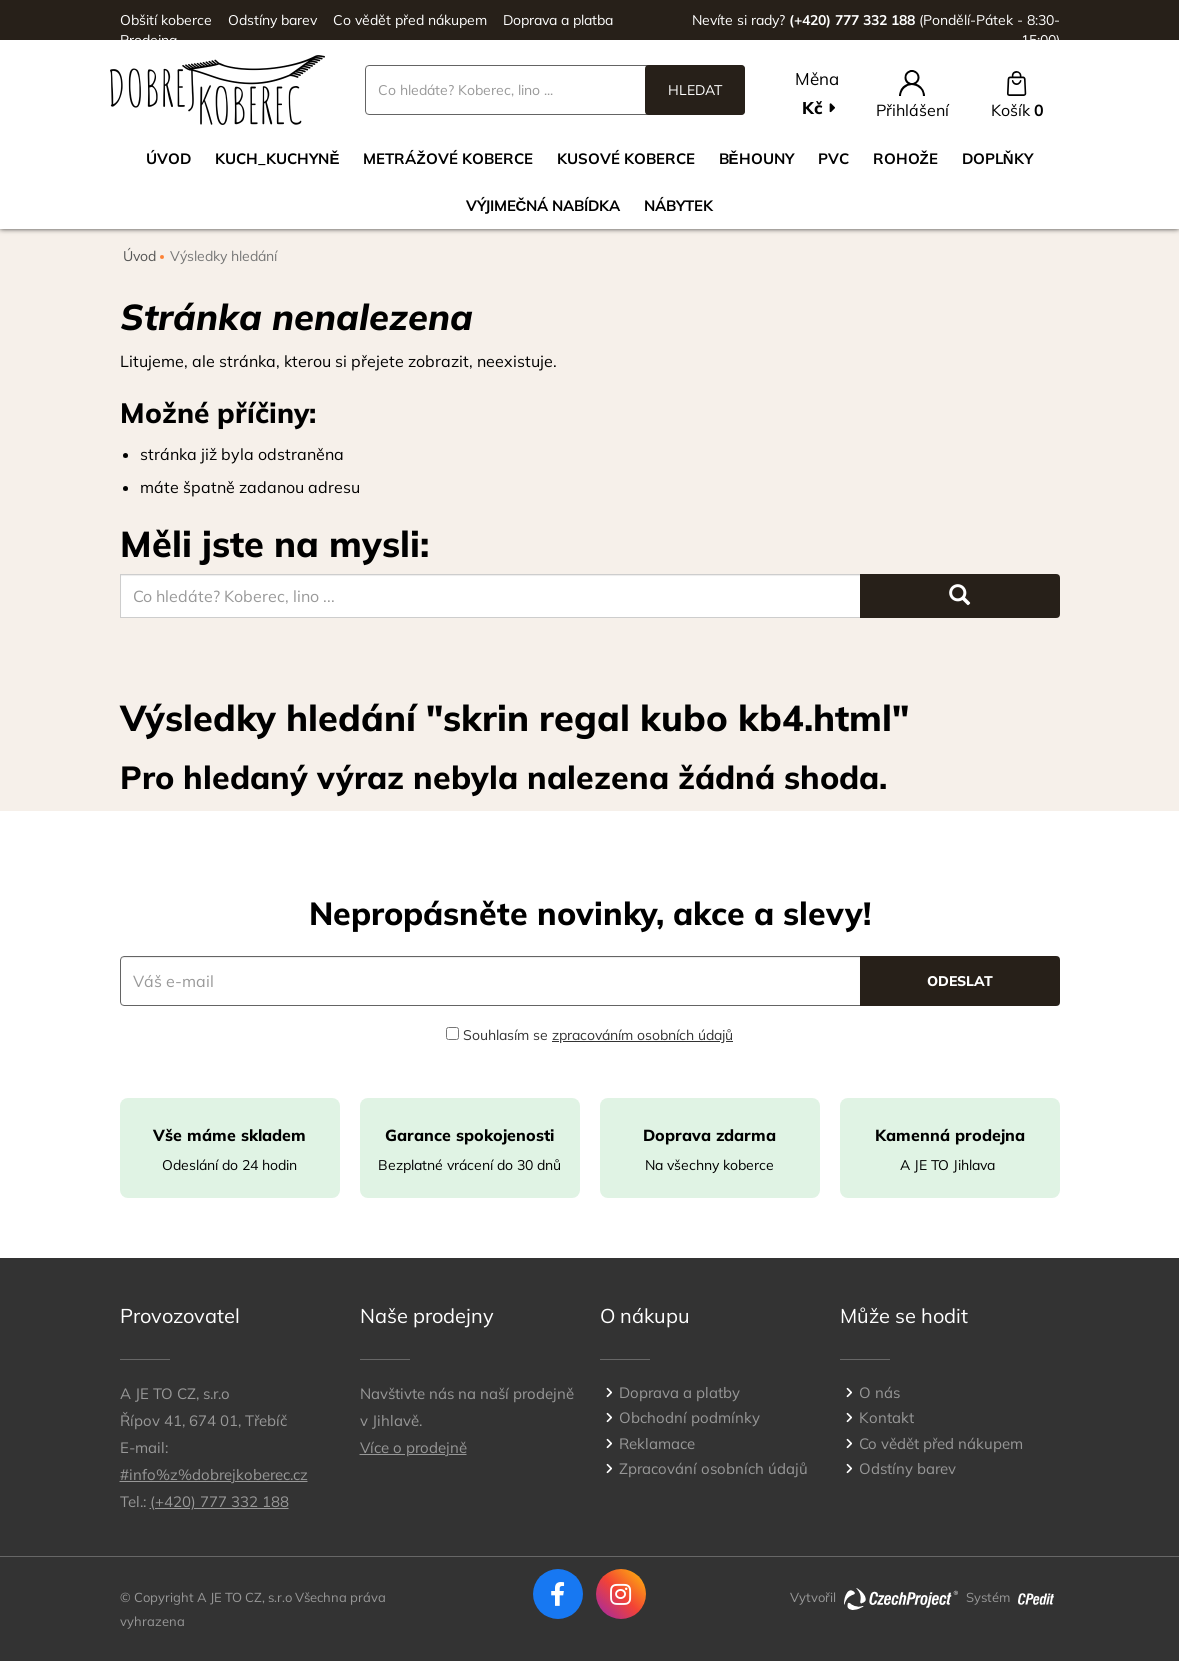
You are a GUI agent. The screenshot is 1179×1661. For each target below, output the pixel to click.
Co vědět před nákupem (410, 20)
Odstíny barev (272, 20)
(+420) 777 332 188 (219, 1501)
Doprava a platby (679, 1392)
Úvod (168, 158)
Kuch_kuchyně (277, 158)
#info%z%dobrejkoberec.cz (214, 1474)
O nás (879, 1392)
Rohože (905, 158)
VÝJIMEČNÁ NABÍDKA (543, 205)
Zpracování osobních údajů (713, 1468)
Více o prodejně (413, 1447)
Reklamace (657, 1443)
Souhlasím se (589, 1035)
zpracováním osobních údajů (642, 1035)
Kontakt (886, 1417)
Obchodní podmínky (689, 1417)
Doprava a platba (558, 20)
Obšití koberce (166, 20)
